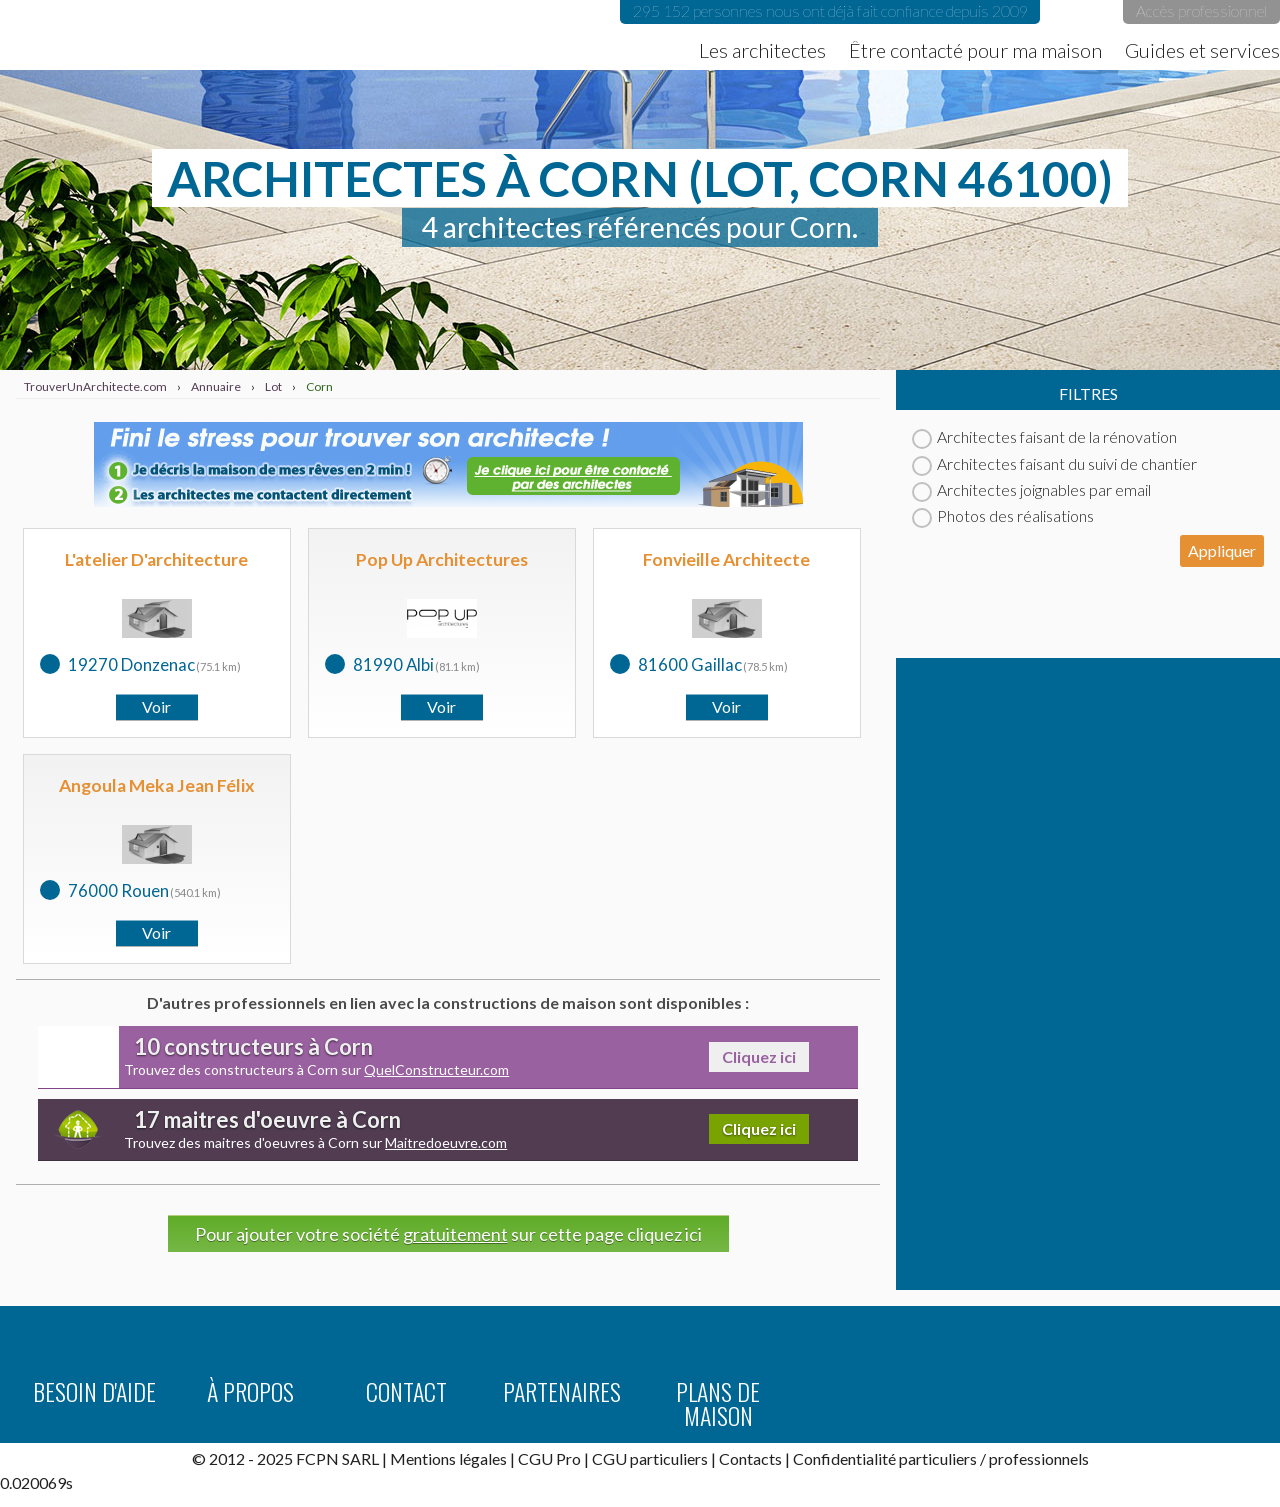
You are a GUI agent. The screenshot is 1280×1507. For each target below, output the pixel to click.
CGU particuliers (650, 1458)
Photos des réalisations (1003, 515)
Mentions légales (448, 1458)
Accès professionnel (1201, 10)
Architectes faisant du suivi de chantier (1054, 463)
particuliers (938, 1458)
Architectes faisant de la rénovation (1044, 436)
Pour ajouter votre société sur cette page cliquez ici (448, 1234)
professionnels (1039, 1458)
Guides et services (1202, 50)
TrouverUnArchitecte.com (200, 35)
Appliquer (1222, 550)
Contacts (750, 1458)
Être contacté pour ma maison (975, 50)
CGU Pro (549, 1458)
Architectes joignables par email (1031, 489)
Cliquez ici (759, 1056)
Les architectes (762, 50)
